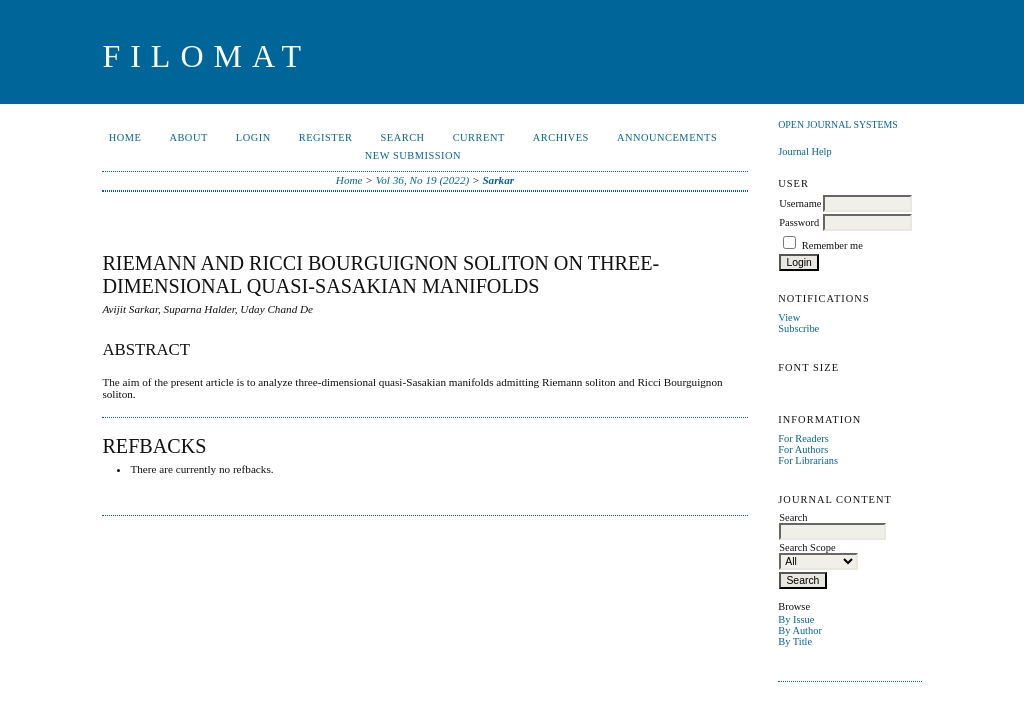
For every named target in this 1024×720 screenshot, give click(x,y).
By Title (795, 641)
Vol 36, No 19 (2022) (423, 180)
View (789, 317)
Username (800, 203)
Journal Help (804, 151)
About (188, 137)
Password (799, 222)
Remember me (832, 245)
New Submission (413, 155)
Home (125, 137)
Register (326, 137)
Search (403, 137)
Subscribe (798, 328)
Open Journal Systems (838, 124)
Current (479, 137)
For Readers (803, 438)
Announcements (667, 137)
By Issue (796, 619)
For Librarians (808, 460)
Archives (561, 137)
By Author (800, 630)
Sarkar (498, 180)
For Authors (803, 449)
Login (253, 137)
